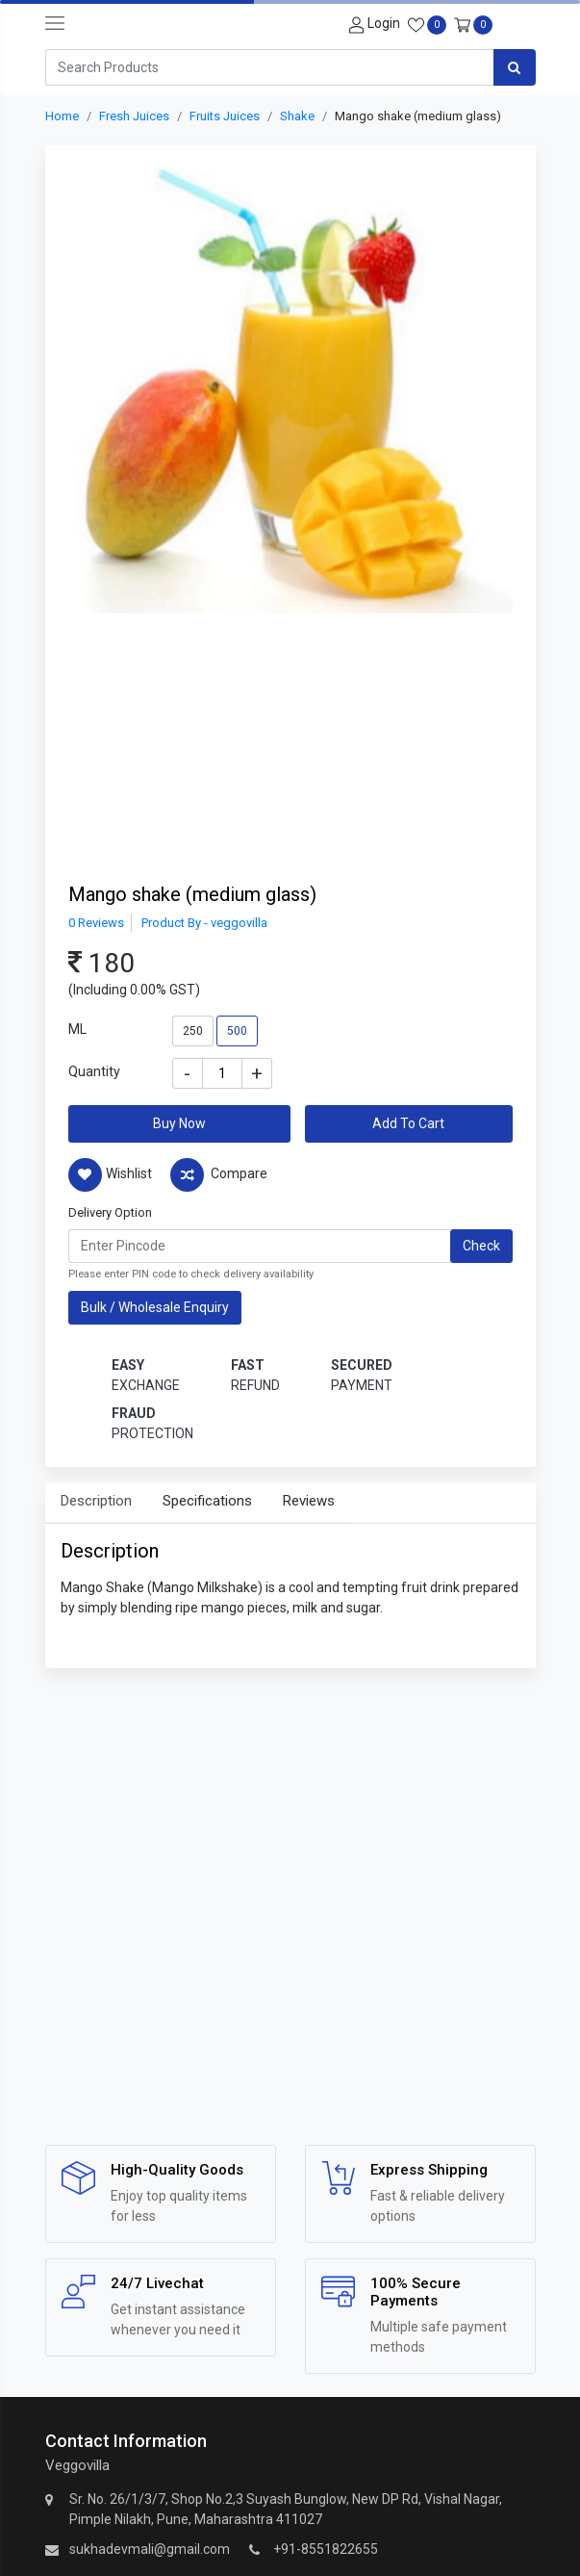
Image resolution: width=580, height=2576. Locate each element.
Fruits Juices (224, 116)
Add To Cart (408, 1123)
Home (62, 116)
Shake (297, 116)
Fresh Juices (134, 116)
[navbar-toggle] (54, 24)
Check (481, 1245)
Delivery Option (110, 1212)
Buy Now (179, 1123)
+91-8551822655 (325, 2549)
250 (193, 1031)
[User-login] (371, 23)
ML (77, 1029)
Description (96, 1500)
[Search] (269, 67)
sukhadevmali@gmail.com (149, 2549)
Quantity (94, 1071)
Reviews (309, 1500)
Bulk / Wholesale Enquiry (155, 1307)
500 (237, 1031)
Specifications (207, 1500)
